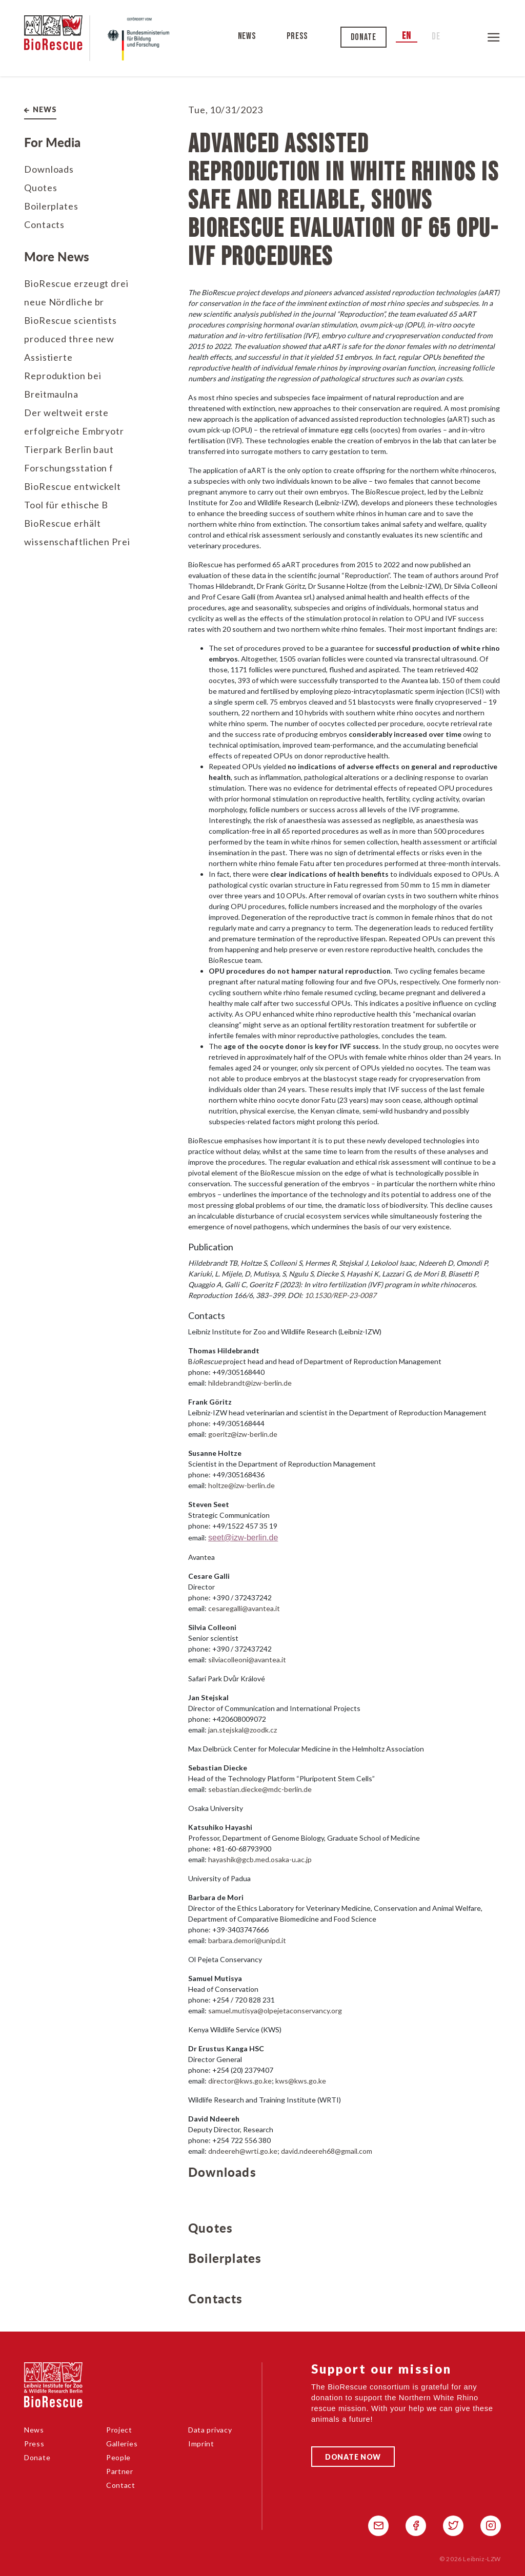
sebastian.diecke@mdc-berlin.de (260, 1789)
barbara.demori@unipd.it (247, 1940)
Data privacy (210, 2429)
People (118, 2457)
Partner (119, 2471)
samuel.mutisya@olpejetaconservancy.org (275, 2010)
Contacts (44, 224)
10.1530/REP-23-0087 (340, 1295)
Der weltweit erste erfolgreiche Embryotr (74, 422)
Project (119, 2429)
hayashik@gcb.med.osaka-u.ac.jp (260, 1859)
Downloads (49, 169)
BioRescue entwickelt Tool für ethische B (72, 495)
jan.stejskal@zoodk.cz (242, 1729)
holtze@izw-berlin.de (241, 1485)
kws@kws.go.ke (300, 2080)
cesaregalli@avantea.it (244, 1608)
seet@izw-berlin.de (243, 1537)
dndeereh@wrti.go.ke (242, 2151)
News (247, 36)
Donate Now (353, 2457)
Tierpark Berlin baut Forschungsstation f (69, 458)
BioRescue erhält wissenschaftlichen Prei (77, 532)
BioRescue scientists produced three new (70, 329)
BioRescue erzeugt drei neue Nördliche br (76, 292)
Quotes (40, 187)
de (436, 36)
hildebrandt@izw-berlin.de (250, 1382)
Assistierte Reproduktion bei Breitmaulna (62, 376)
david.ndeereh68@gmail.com (326, 2151)
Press (298, 36)
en (406, 36)
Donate (363, 37)
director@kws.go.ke (240, 2080)
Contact (120, 2485)
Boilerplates (51, 206)
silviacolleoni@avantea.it (247, 1659)
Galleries (121, 2443)
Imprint (201, 2443)
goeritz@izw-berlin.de (242, 1434)
